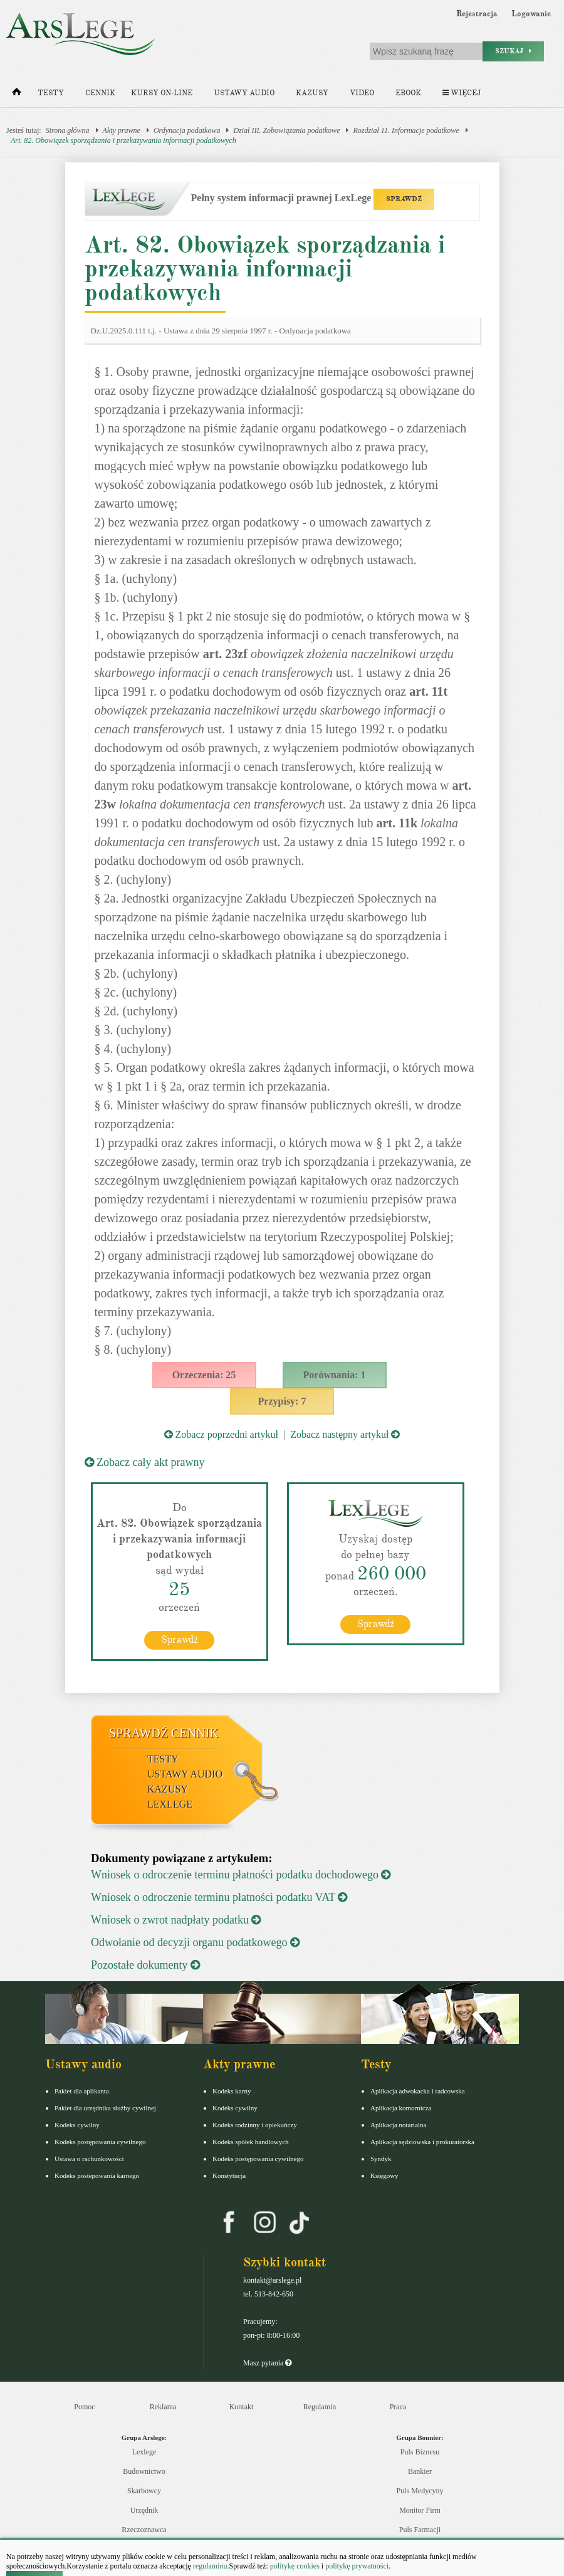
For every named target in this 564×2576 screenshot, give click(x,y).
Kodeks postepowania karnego (97, 2175)
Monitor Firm (420, 2510)
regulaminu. (210, 2566)
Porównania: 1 (334, 1374)
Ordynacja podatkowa (187, 130)
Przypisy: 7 (282, 1401)
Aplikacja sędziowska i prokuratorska (422, 2141)
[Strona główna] (16, 94)
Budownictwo (144, 2471)
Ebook (408, 93)
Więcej (461, 93)
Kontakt (241, 2406)
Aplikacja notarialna (398, 2124)
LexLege (169, 1804)
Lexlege (144, 2452)
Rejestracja (477, 14)
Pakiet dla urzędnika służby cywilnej (105, 2108)
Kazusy (312, 93)
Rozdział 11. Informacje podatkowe (406, 130)
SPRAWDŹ (404, 199)
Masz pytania (267, 2363)
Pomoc (84, 2406)
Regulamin (320, 2406)
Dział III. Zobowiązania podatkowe (286, 130)
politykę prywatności (357, 2566)
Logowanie (531, 14)
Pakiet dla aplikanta (82, 2091)
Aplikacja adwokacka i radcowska (417, 2091)
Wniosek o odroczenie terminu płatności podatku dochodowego (240, 1874)
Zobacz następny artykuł (345, 1434)
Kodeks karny (231, 2091)
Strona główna (68, 130)
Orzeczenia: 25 (204, 1374)
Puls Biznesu (419, 2452)
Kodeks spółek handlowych (250, 2141)
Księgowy (384, 2175)
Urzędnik (144, 2510)
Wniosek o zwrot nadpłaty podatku (176, 1920)
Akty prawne (121, 130)
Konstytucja (229, 2175)
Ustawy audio (244, 93)
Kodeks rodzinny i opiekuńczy (254, 2124)
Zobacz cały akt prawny (145, 1462)
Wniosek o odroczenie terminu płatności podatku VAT (219, 1897)
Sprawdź (179, 1639)
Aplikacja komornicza (400, 2108)
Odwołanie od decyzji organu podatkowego (195, 1942)
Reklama (163, 2406)
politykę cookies (295, 2566)
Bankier (420, 2471)
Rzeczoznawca (144, 2529)
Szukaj (513, 51)
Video (362, 93)
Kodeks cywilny (77, 2124)
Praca (398, 2406)
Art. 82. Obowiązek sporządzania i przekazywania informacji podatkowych (123, 140)
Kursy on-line (161, 93)
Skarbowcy (144, 2490)
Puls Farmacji (420, 2529)
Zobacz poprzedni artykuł (221, 1434)
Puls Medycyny (420, 2490)
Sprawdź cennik (164, 1733)
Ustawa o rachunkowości (89, 2158)
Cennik (100, 93)
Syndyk (381, 2158)
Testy (51, 93)
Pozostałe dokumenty (145, 1965)
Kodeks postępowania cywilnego (100, 2141)
